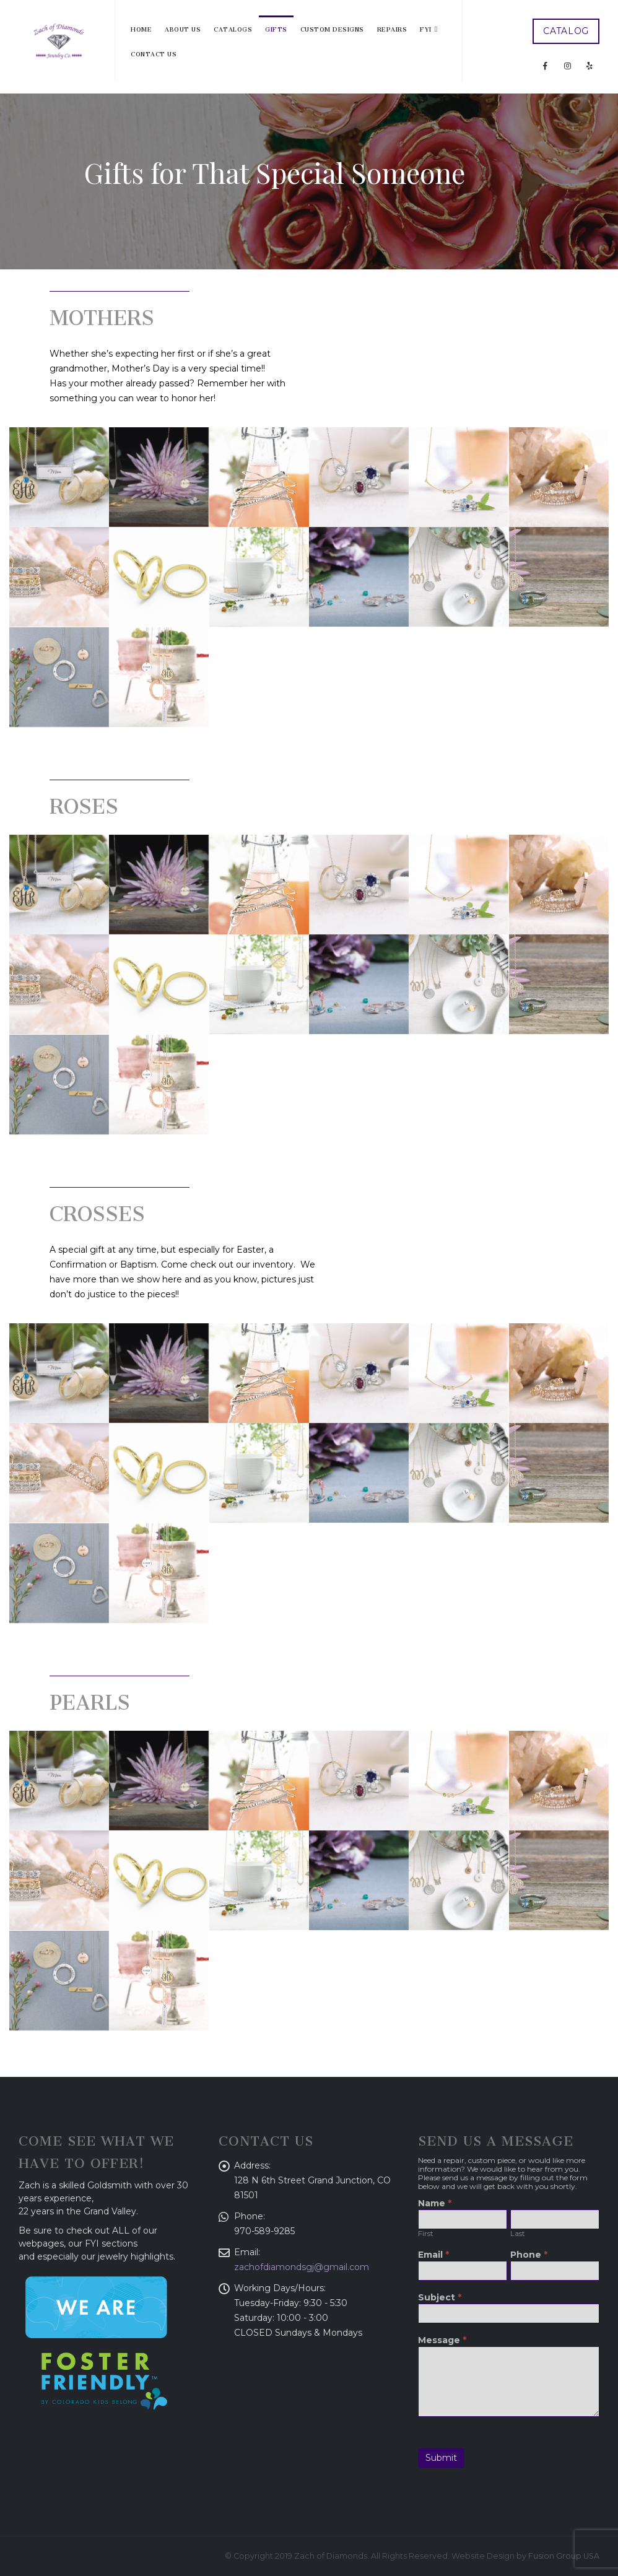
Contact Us (153, 53)
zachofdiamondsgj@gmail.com (301, 2267)
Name (434, 2204)
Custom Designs (332, 28)
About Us (183, 28)
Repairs (392, 28)
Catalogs (233, 28)
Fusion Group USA (563, 2556)
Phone (528, 2255)
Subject (439, 2298)
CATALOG (565, 31)
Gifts (276, 28)
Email (433, 2255)
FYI (426, 28)
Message (442, 2341)
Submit (441, 2457)
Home (141, 28)
